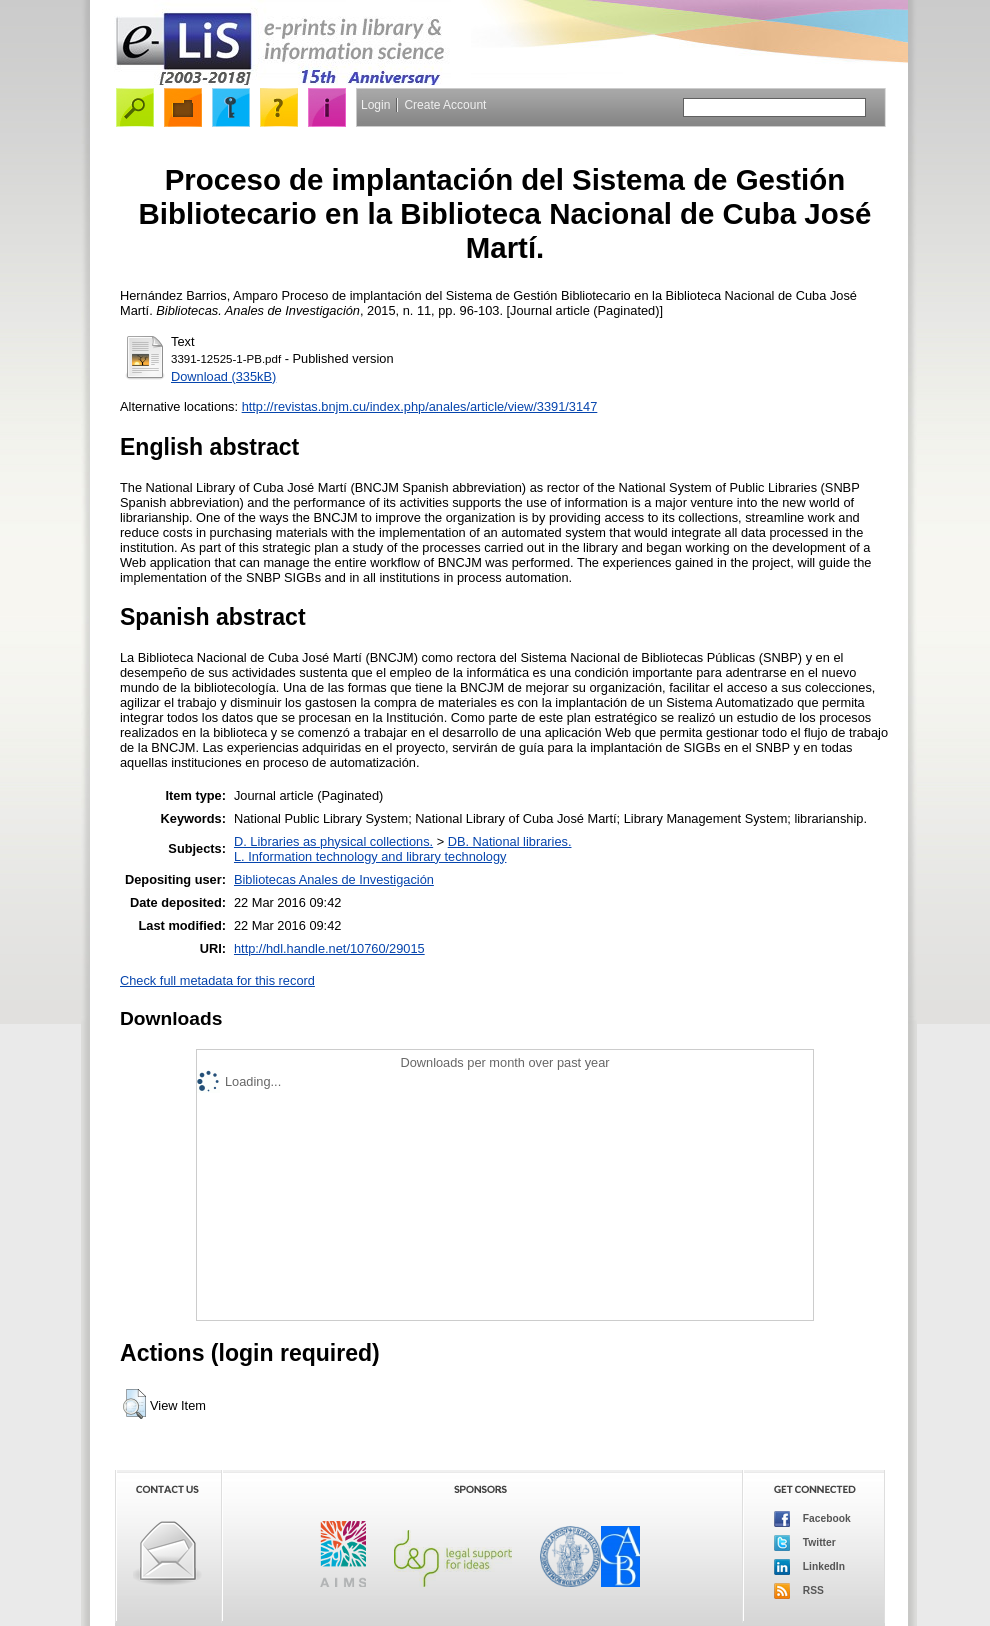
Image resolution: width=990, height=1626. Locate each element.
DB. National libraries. (510, 841)
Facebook (812, 1519)
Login (375, 105)
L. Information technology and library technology (370, 856)
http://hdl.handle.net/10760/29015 (329, 948)
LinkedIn (809, 1567)
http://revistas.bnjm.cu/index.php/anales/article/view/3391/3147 (420, 406)
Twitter (805, 1543)
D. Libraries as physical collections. (333, 841)
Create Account (445, 105)
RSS (799, 1591)
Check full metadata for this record (217, 980)
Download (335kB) (223, 376)
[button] (134, 1404)
